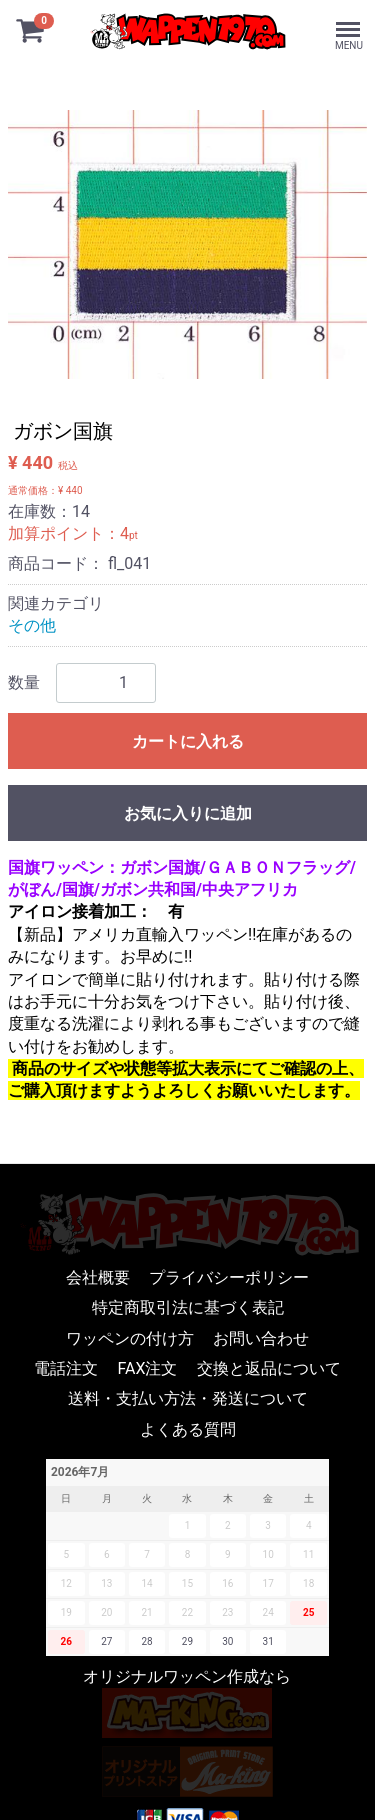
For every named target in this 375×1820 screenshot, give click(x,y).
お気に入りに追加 (188, 813)
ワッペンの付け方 (130, 1337)
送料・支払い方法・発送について (188, 1398)
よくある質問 (188, 1429)
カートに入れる (188, 741)
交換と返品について (269, 1368)
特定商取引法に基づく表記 (188, 1307)
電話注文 (66, 1368)
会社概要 (98, 1277)
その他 (32, 625)
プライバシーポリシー (229, 1277)
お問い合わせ (261, 1337)
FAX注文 (148, 1368)
